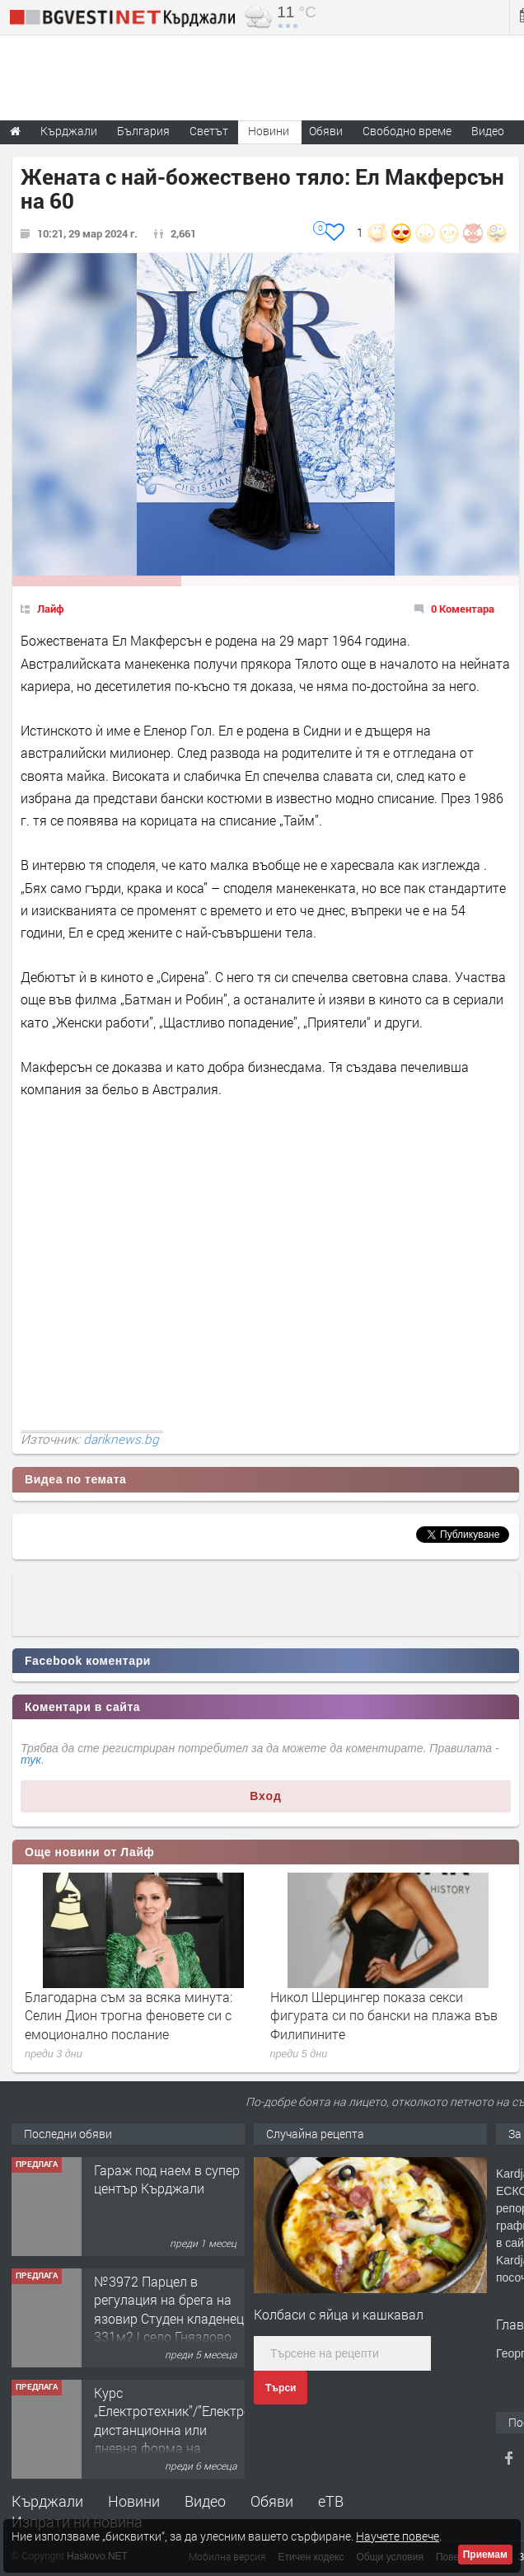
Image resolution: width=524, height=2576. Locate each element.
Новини (268, 131)
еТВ (331, 2501)
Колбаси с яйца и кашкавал (338, 2314)
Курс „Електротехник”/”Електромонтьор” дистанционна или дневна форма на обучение (201, 2429)
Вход (266, 1796)
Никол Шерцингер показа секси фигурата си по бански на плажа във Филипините (384, 2015)
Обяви (271, 2501)
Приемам (485, 2554)
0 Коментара (462, 608)
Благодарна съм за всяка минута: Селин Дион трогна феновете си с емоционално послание (128, 2015)
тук (31, 1759)
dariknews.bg (121, 1439)
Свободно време (407, 131)
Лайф (50, 608)
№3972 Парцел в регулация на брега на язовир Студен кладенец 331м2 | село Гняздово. (169, 2309)
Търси (280, 2388)
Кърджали (47, 2501)
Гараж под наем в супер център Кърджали (167, 2179)
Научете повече (397, 2536)
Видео (205, 2501)
